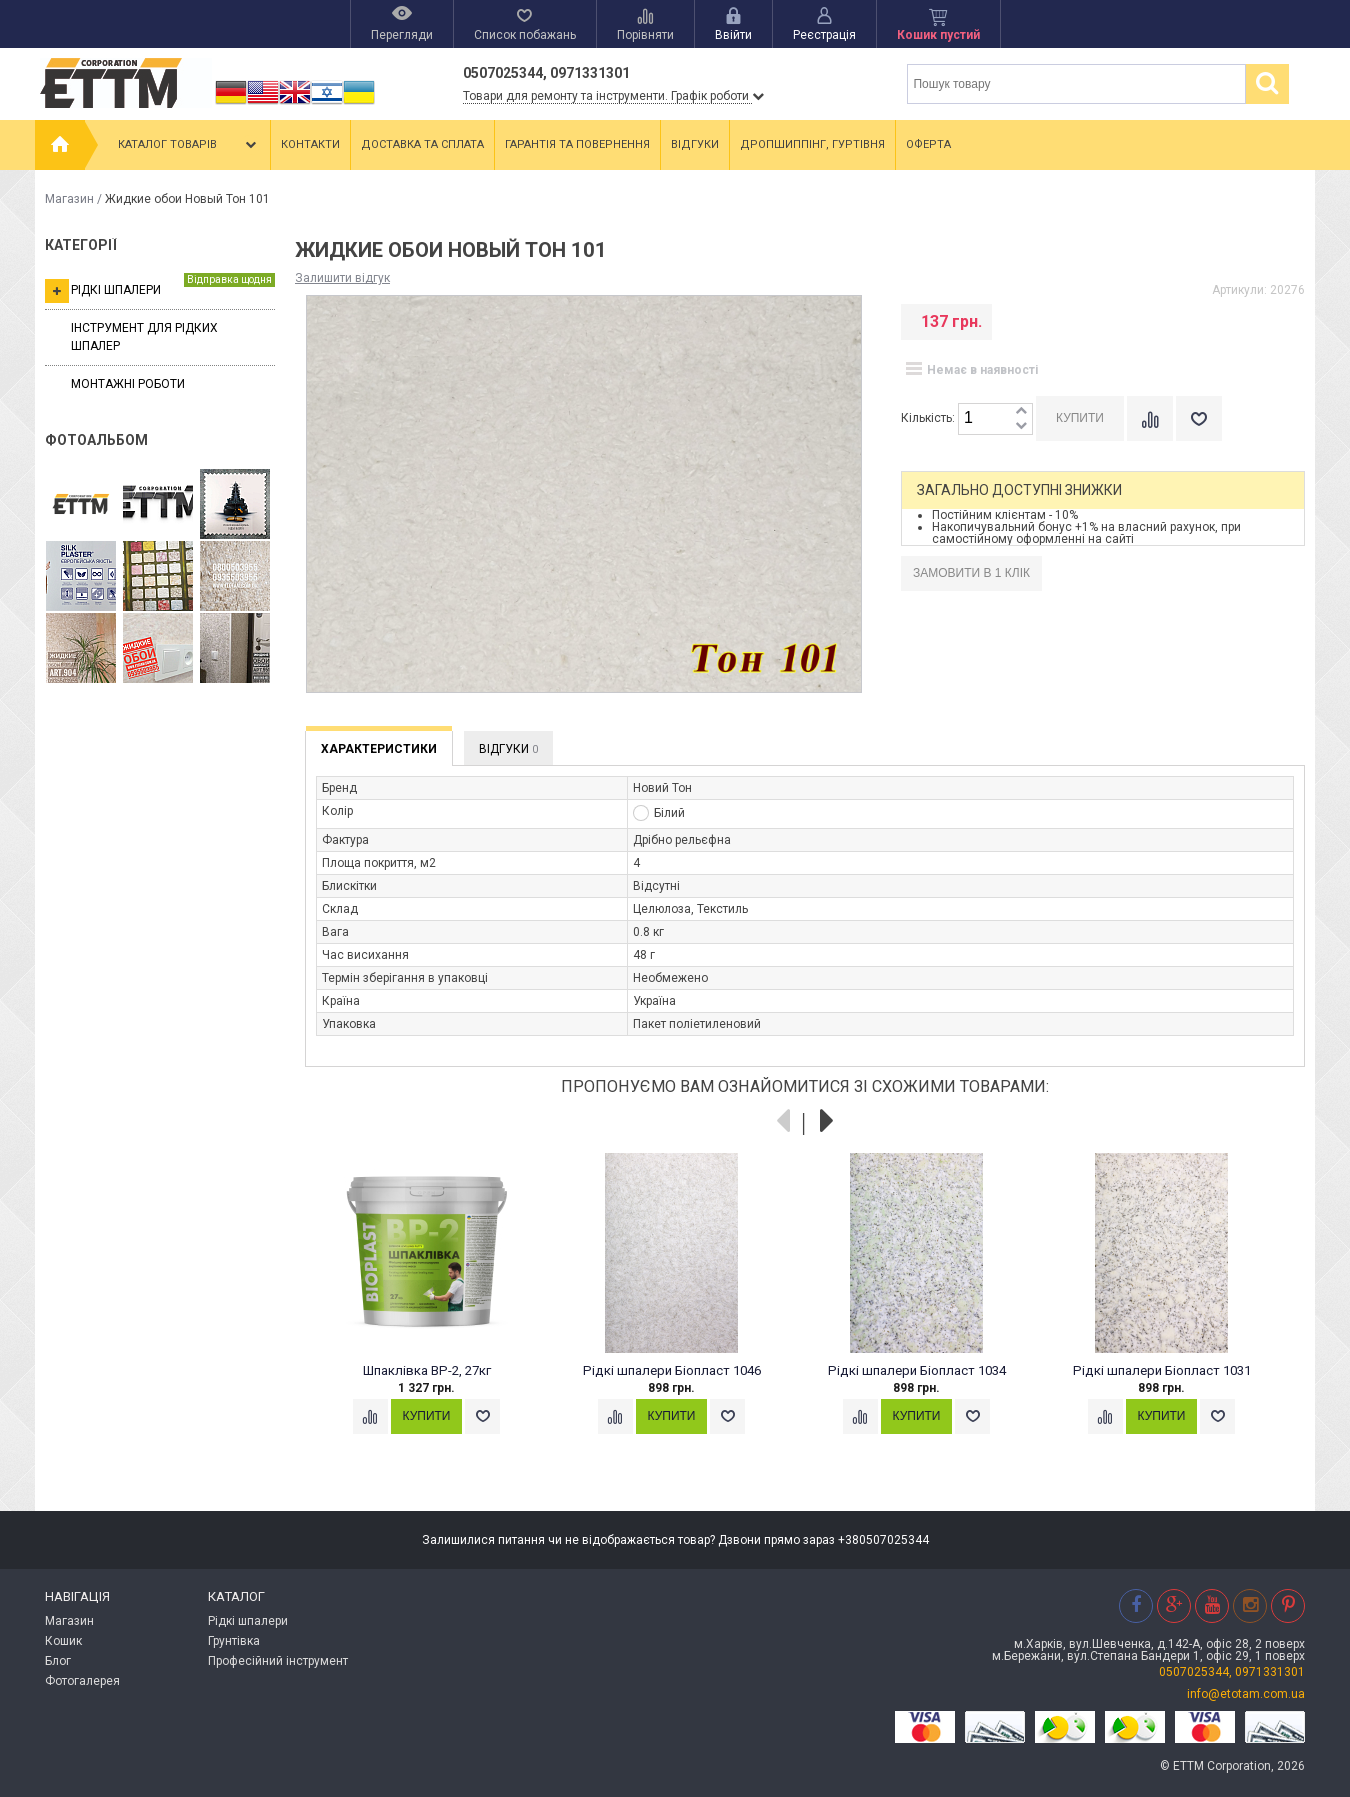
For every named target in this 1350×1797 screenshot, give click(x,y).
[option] (437, 1313)
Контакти (310, 144)
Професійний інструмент (278, 1661)
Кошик (63, 1641)
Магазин (69, 199)
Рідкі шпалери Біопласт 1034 (917, 1370)
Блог (58, 1661)
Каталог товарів (189, 145)
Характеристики (379, 749)
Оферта (928, 144)
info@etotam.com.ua (1246, 1694)
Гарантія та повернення (577, 144)
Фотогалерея (82, 1681)
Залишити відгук (342, 278)
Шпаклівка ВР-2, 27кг (427, 1370)
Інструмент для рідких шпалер (144, 336)
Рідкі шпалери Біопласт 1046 (672, 1370)
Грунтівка (234, 1641)
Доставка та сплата (422, 144)
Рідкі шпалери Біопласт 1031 (1162, 1370)
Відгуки (695, 144)
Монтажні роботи (128, 384)
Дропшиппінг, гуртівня (812, 144)
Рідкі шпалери (160, 288)
